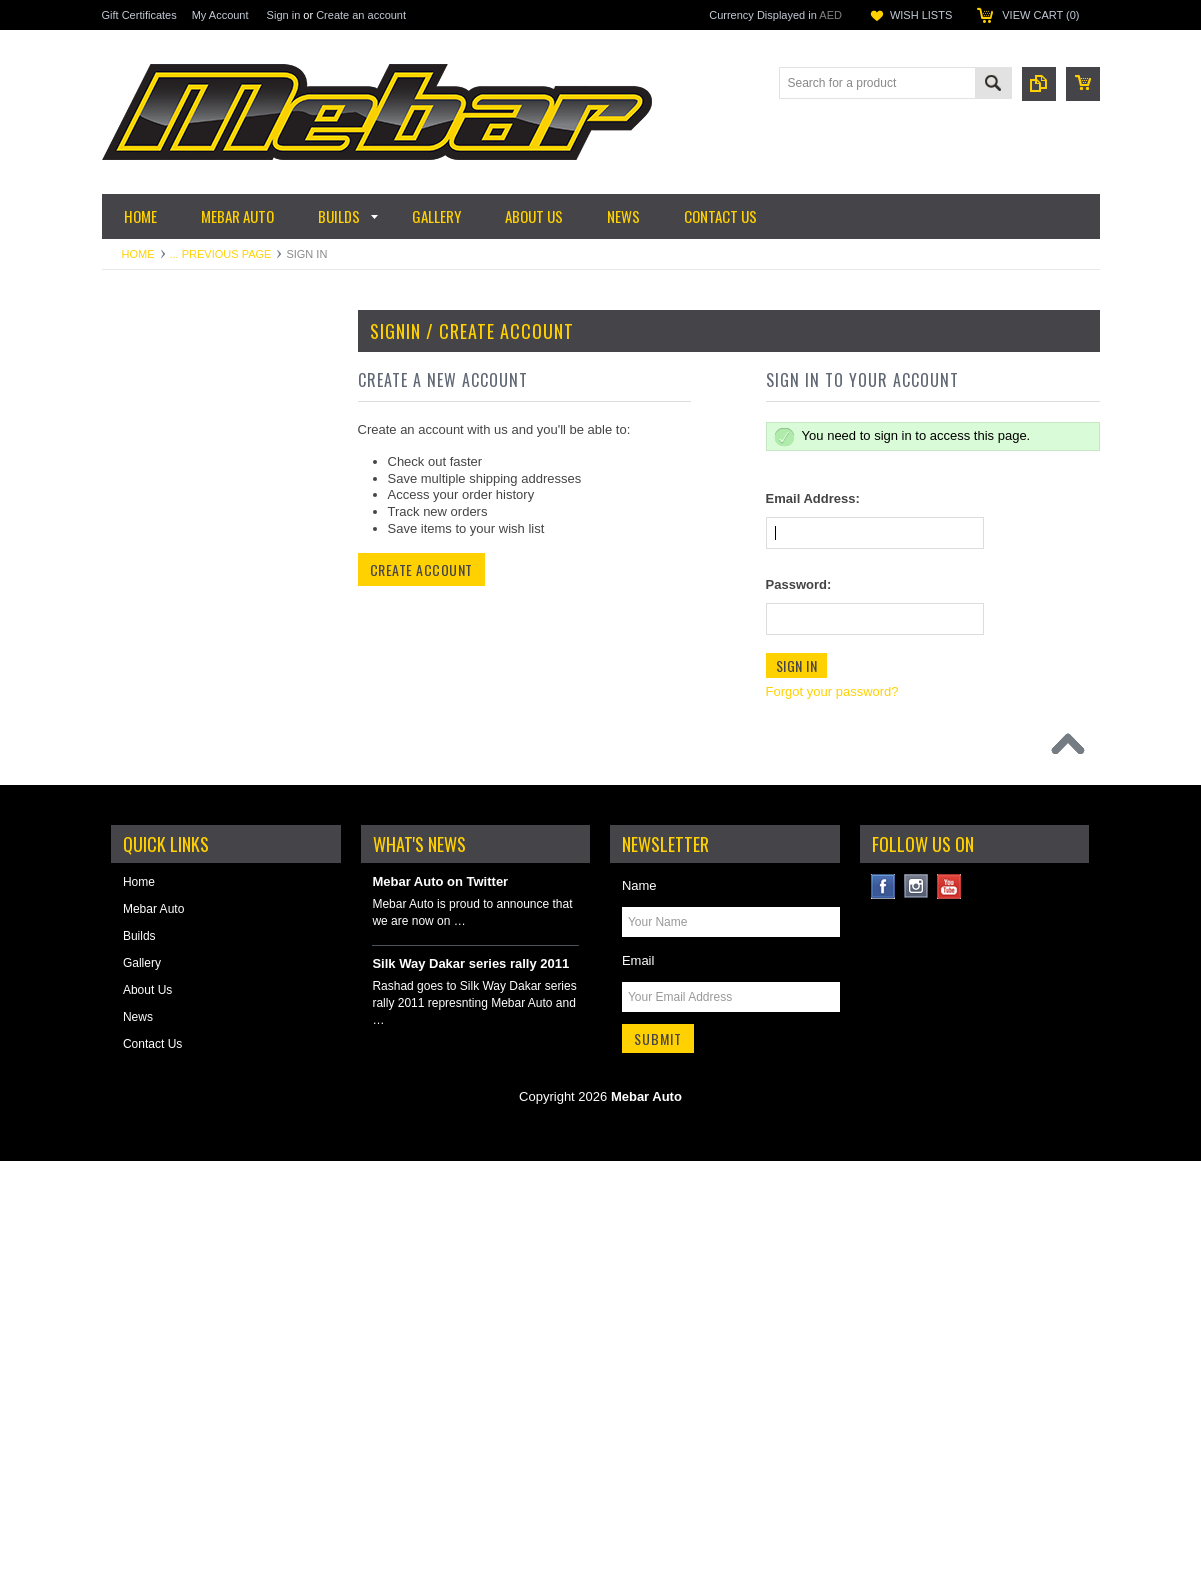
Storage (134, 725)
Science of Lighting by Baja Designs (185, 648)
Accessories (145, 369)
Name (639, 1320)
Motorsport (141, 860)
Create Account (421, 569)
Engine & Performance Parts (189, 538)
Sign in (284, 15)
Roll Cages (142, 996)
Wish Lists (921, 15)
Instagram (916, 1321)
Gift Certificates (139, 15)
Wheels (133, 759)
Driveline (136, 471)
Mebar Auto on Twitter (440, 1316)
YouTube (949, 1321)
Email (638, 1395)
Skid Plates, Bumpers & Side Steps (189, 1072)
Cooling (133, 437)
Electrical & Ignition (164, 505)
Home (138, 254)
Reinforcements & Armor (178, 962)
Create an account (361, 15)
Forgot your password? (832, 691)
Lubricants (140, 826)
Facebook (883, 1321)
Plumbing (138, 928)
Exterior (133, 572)
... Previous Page (221, 254)
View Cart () (1040, 15)
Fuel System (146, 606)
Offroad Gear (148, 894)
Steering (135, 1114)
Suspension (144, 691)
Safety (130, 1030)
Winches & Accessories (175, 1148)
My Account (220, 15)
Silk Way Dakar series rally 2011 (470, 1397)
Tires (126, 793)
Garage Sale (146, 403)
